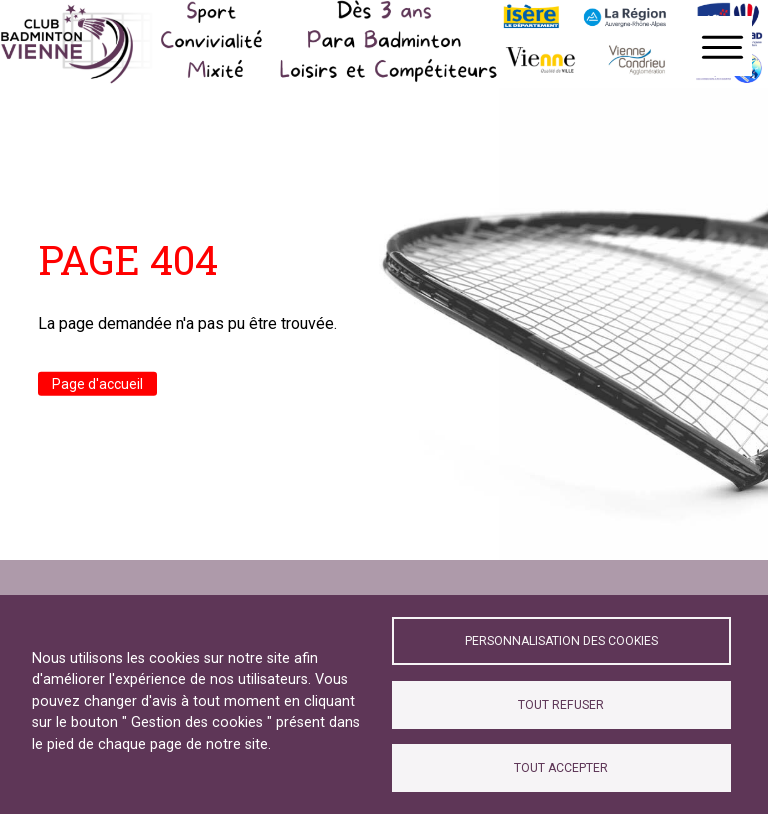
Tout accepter (561, 768)
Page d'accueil (97, 383)
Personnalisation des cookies (561, 641)
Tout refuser (561, 705)
